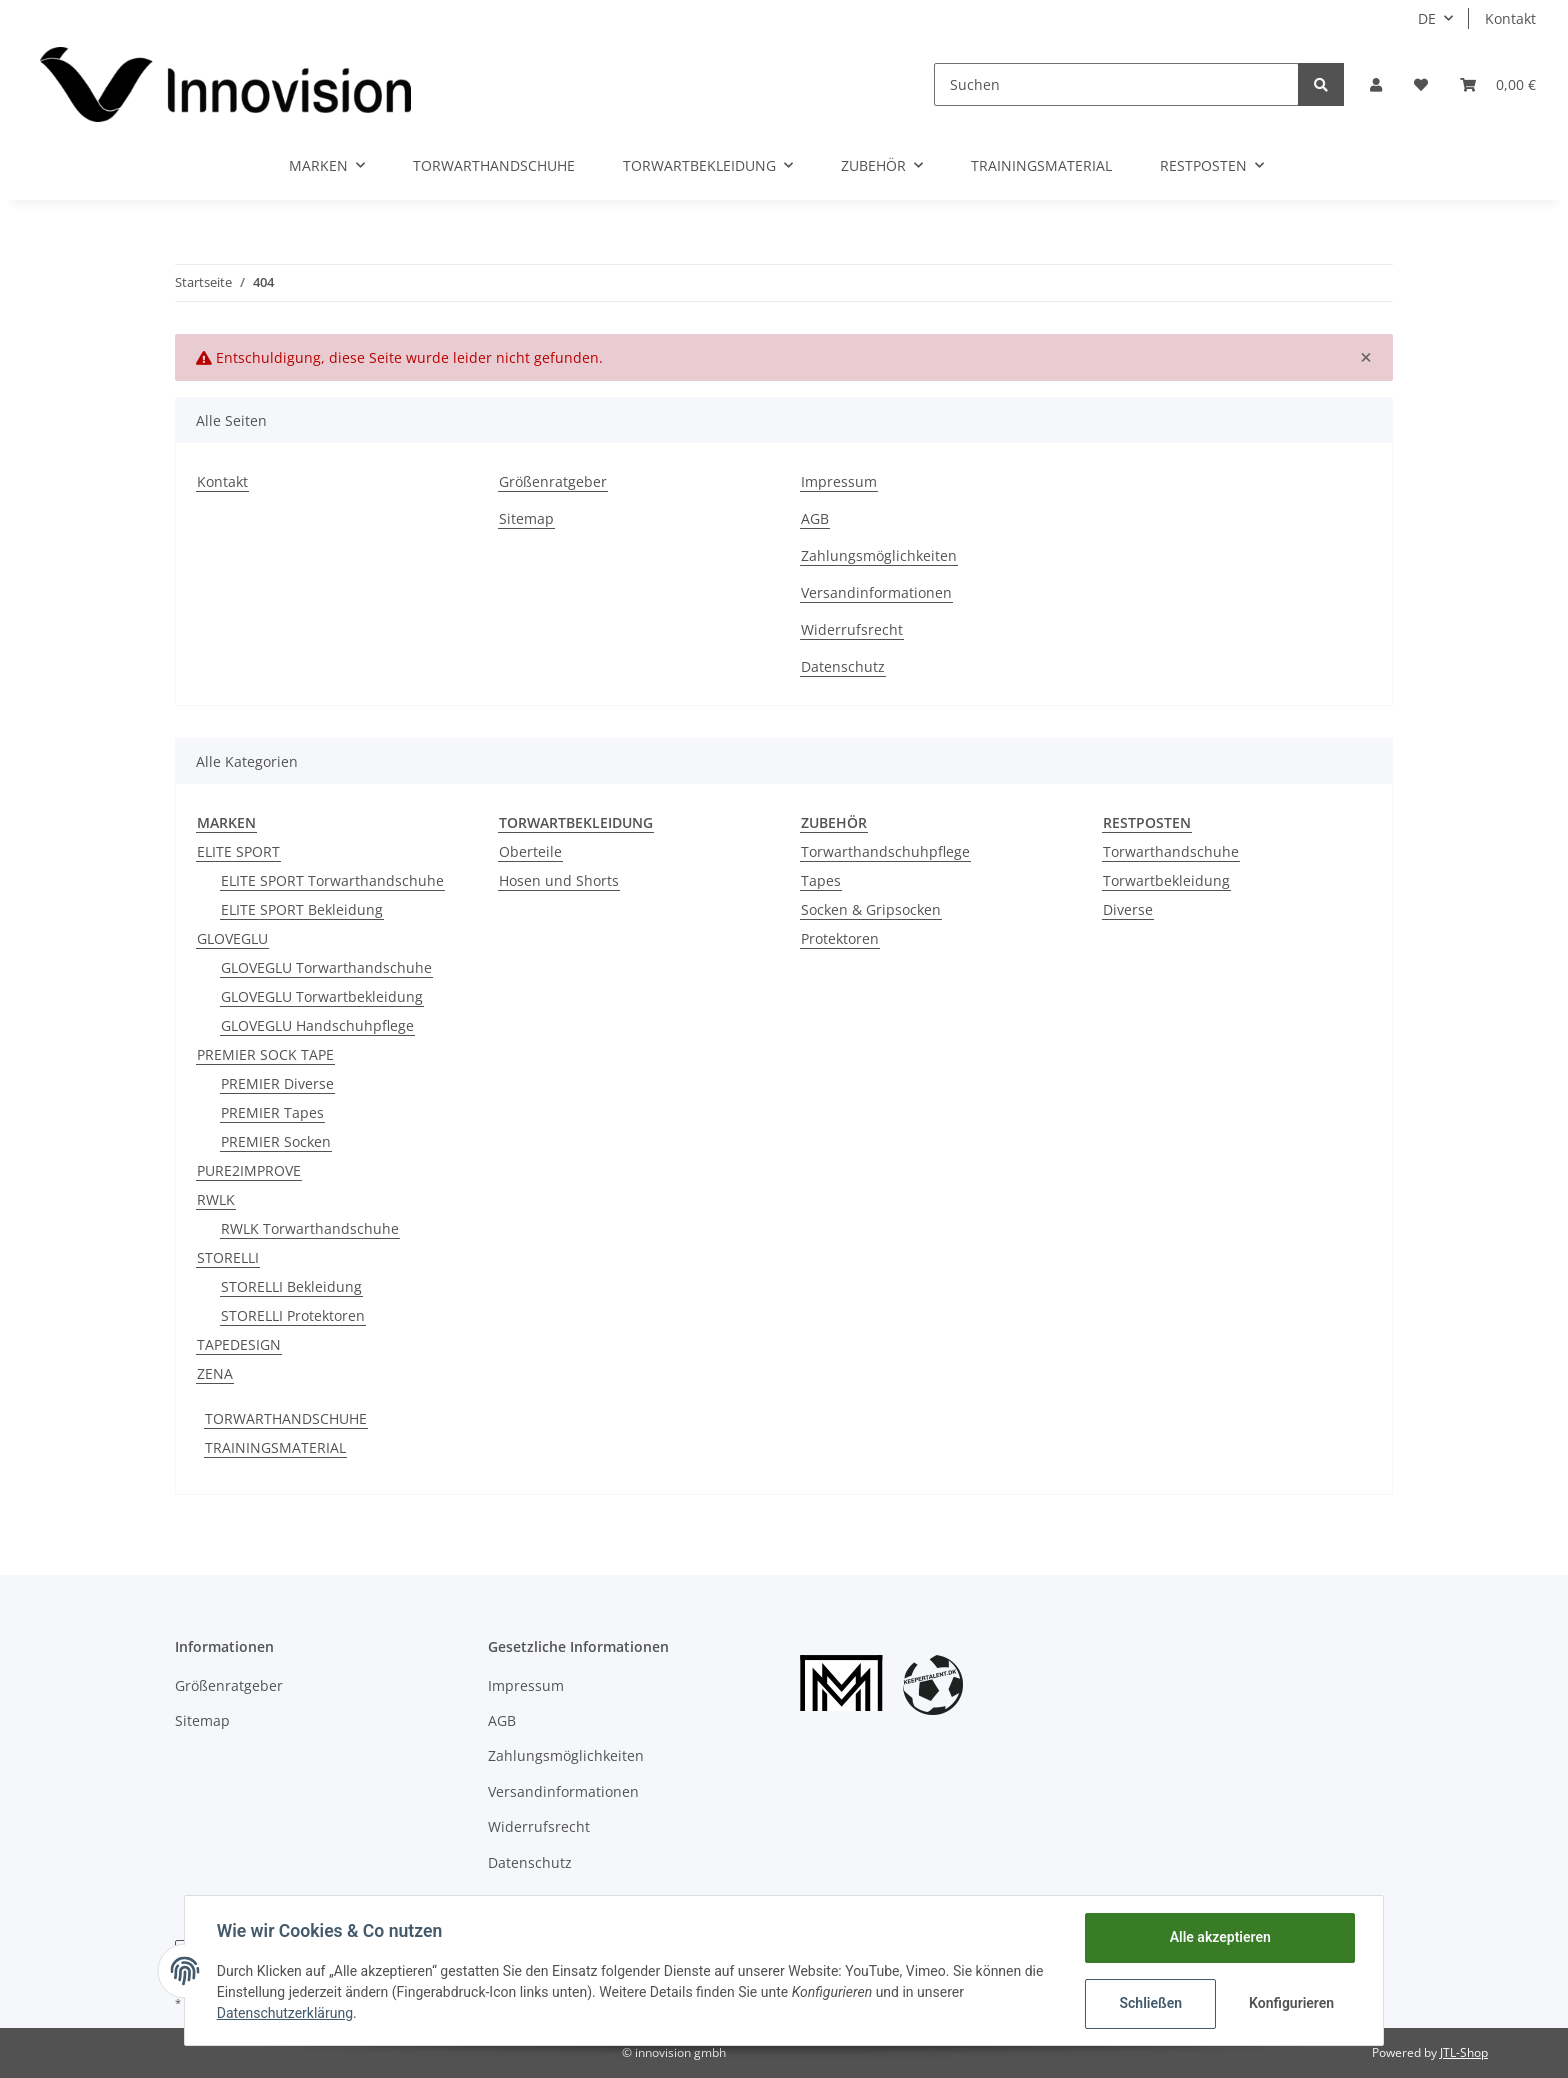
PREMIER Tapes (272, 1112)
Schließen (1150, 2003)
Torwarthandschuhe (1171, 851)
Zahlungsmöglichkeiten (879, 555)
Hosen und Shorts (559, 880)
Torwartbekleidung (1166, 880)
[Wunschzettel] (1421, 84)
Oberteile (530, 851)
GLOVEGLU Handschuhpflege (317, 1025)
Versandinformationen (876, 592)
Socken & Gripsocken (871, 909)
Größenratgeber (553, 481)
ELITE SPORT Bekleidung (302, 909)
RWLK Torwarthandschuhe (310, 1228)
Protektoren (840, 938)
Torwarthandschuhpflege (885, 851)
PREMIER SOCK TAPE (265, 1054)
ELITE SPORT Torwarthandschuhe (332, 880)
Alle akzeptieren (1219, 1937)
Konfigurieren (1291, 2003)
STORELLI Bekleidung (291, 1286)
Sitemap (526, 518)
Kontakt (1510, 18)
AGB (815, 518)
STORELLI (228, 1257)
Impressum (839, 481)
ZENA (215, 1373)
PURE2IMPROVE (249, 1170)
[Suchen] (1116, 84)
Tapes (821, 880)
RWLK (216, 1199)
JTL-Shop (1464, 2052)
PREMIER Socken (276, 1141)
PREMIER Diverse (277, 1083)
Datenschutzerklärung (285, 2013)
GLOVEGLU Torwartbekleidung (322, 996)
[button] (1376, 84)
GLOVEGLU (232, 938)
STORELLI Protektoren (293, 1315)
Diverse (1128, 909)
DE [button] (1427, 18)
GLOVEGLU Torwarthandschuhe (326, 967)
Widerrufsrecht (852, 629)
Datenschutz (843, 666)
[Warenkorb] (1498, 84)
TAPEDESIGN (239, 1344)
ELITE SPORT (238, 851)
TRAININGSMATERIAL (275, 1447)
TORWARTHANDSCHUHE (286, 1418)
